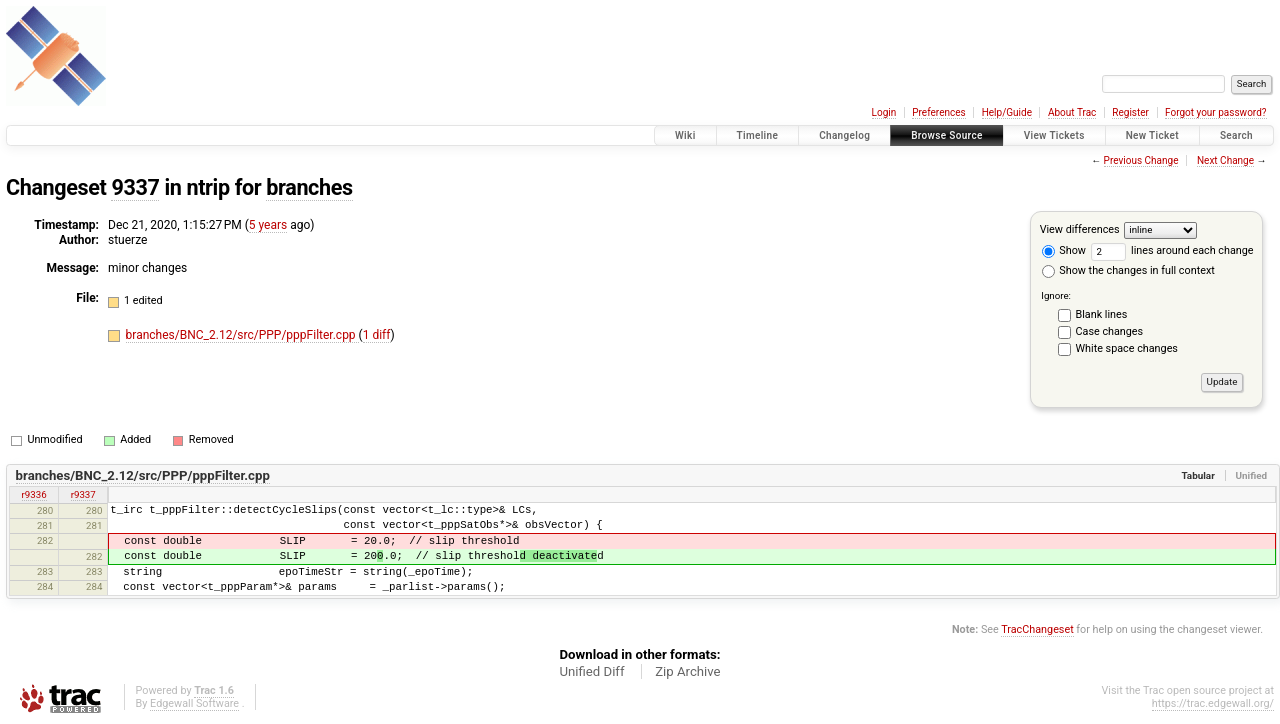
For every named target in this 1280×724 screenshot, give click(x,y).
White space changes (1127, 348)
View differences (1080, 229)
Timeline (758, 135)
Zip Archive (687, 671)
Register (1130, 112)
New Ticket (1152, 135)
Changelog (844, 135)
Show (1064, 250)
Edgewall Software (194, 703)
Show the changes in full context (1128, 270)
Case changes (1110, 331)
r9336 (34, 494)
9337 (135, 187)
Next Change (1225, 160)
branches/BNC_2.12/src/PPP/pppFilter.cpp (242, 335)
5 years (268, 225)
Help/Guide (1007, 112)
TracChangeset (1037, 629)
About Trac (1072, 112)
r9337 (83, 494)
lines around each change (1172, 250)
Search (1236, 135)
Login (884, 112)
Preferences (938, 112)
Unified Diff (591, 671)
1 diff (377, 335)
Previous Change (1141, 160)
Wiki (685, 135)
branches (309, 187)
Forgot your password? (1216, 112)
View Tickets (1054, 135)
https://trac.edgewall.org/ (1213, 703)
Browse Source (947, 135)
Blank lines (1102, 314)
